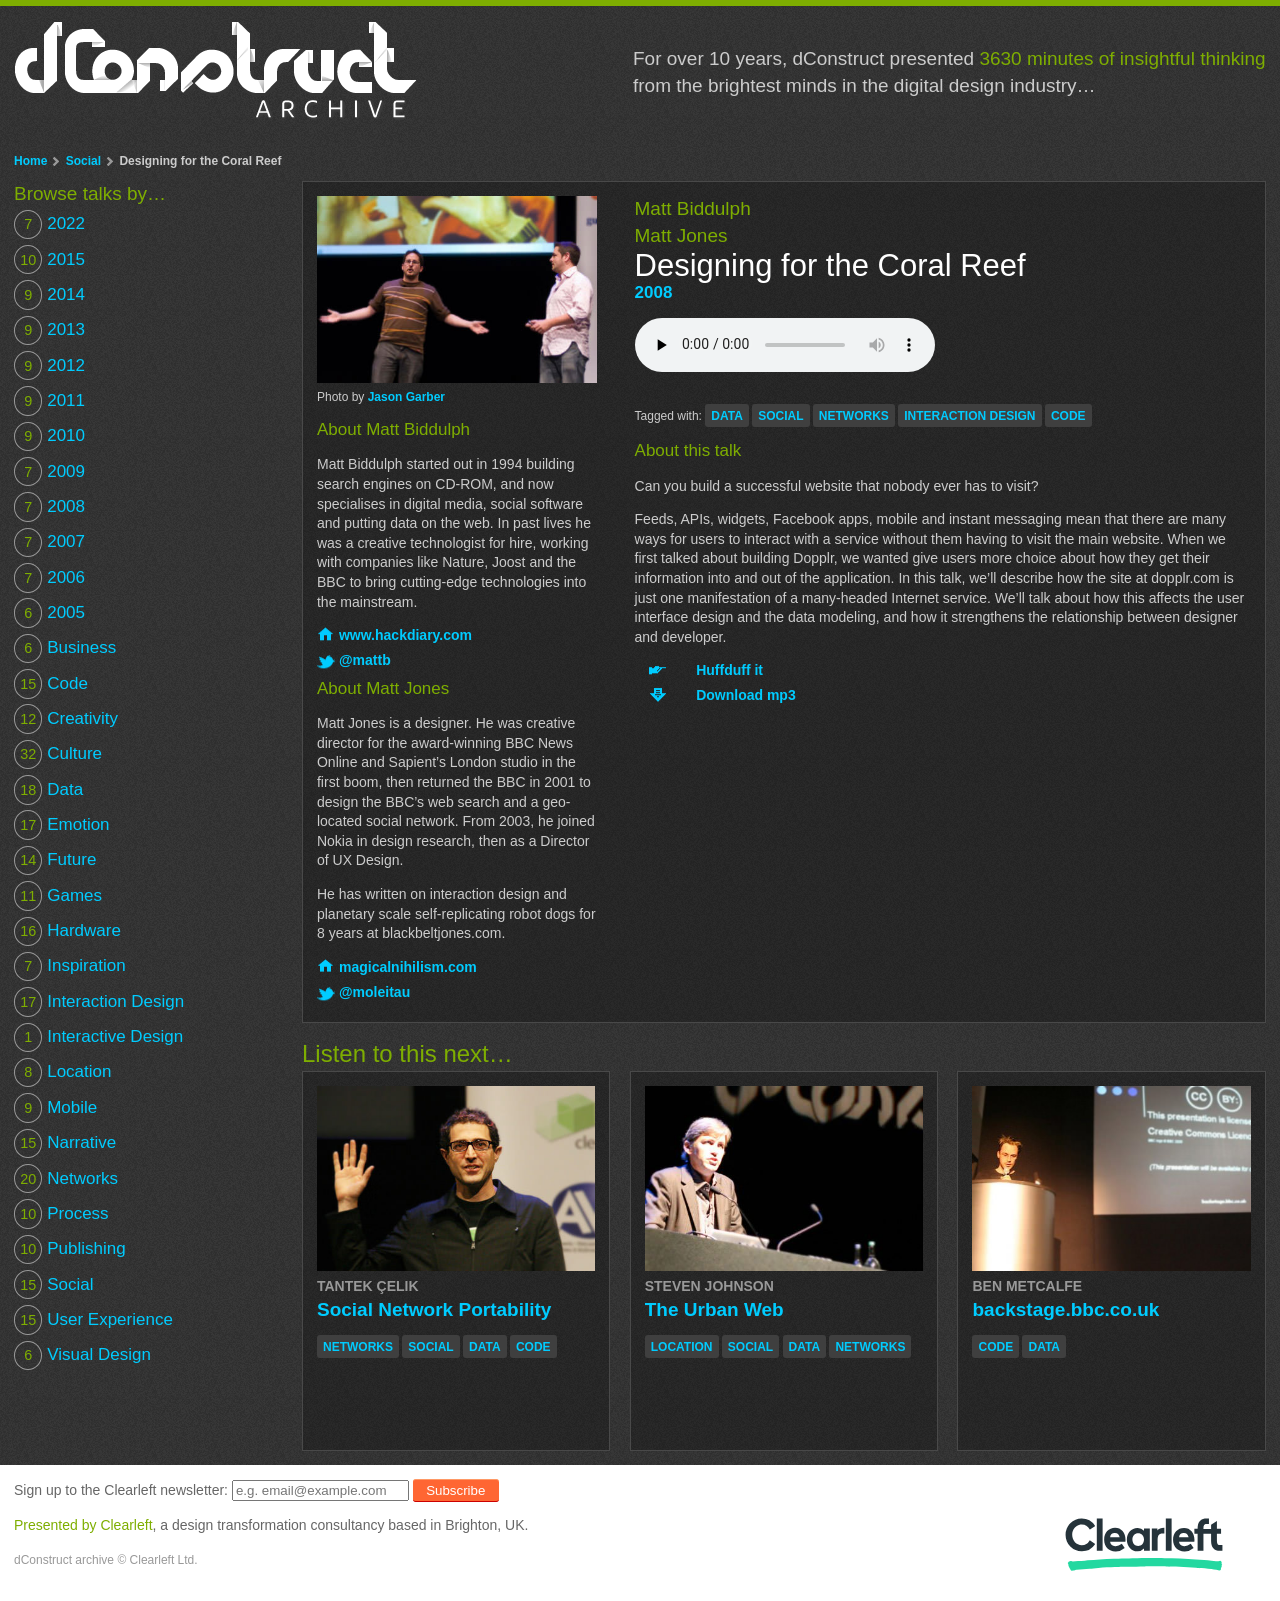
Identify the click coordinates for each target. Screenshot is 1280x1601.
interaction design (969, 416)
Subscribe (455, 1490)
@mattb (365, 660)
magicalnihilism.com (408, 967)
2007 (49, 542)
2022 (49, 224)
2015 (49, 259)
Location (62, 1072)
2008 (654, 292)
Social (83, 161)
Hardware (67, 931)
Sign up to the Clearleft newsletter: (121, 1490)
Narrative (65, 1143)
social (780, 416)
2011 (49, 400)
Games (58, 895)
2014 (49, 294)
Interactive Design (98, 1037)
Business (65, 648)
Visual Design (82, 1355)
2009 (49, 471)
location (682, 1347)
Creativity (66, 718)
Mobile (55, 1107)
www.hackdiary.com (405, 635)
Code (51, 683)
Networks (66, 1178)
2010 (49, 436)
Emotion (62, 824)
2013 (49, 330)
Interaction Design (99, 1001)
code (1068, 416)
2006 (49, 577)
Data (48, 789)
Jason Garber (406, 397)
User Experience (93, 1319)
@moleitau (374, 992)
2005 (49, 612)
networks (854, 416)
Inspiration (70, 966)
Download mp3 (746, 695)
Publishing (70, 1249)
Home (30, 161)
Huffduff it (729, 670)
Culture (58, 754)
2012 (49, 365)
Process (61, 1213)
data (727, 416)
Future (55, 860)
